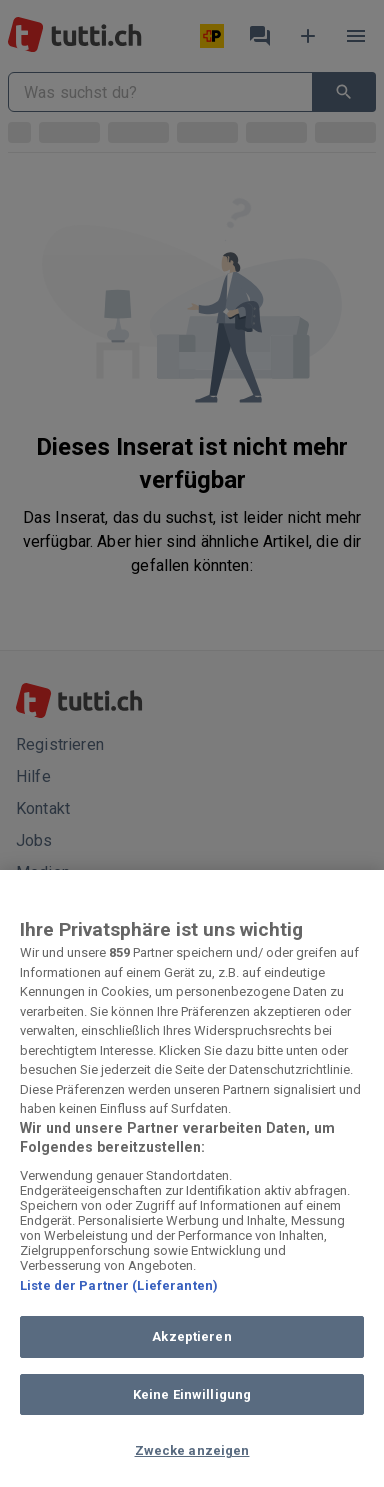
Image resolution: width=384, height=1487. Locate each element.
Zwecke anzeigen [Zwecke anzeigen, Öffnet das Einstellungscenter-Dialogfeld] (192, 1450)
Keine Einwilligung (192, 1394)
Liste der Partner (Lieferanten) (119, 1285)
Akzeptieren (191, 1336)
